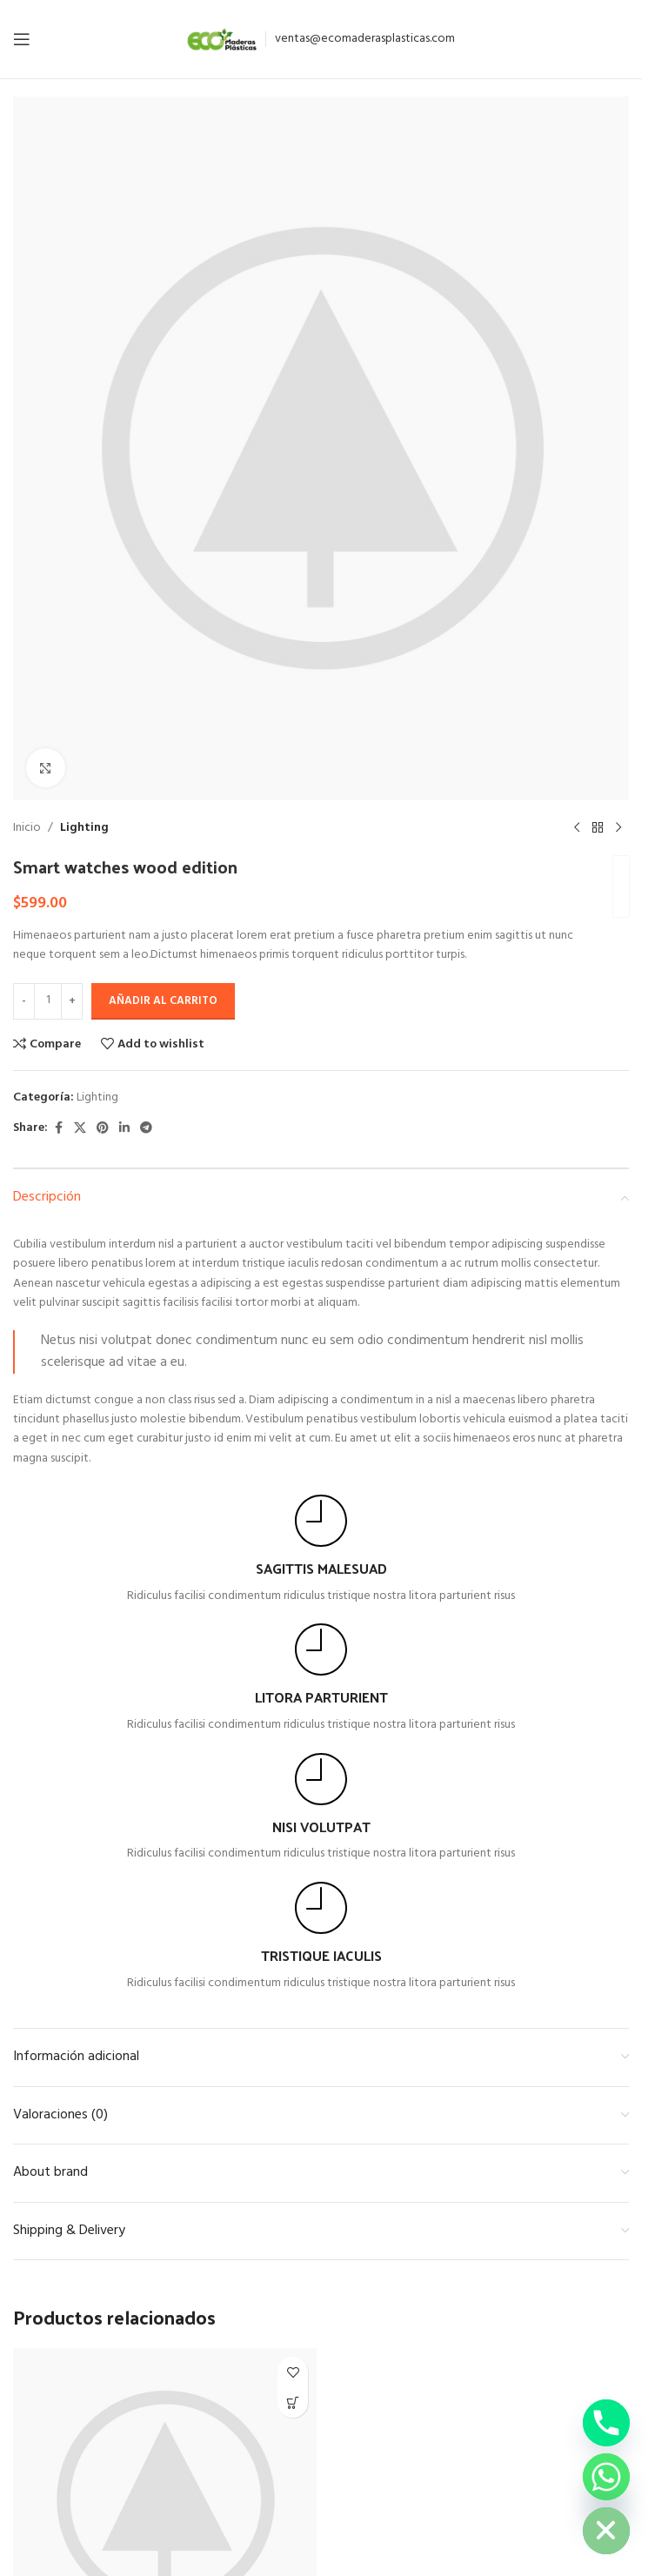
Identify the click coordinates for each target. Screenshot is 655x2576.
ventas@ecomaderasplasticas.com (365, 39)
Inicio (27, 828)
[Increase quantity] (72, 1001)
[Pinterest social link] (102, 1128)
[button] (292, 2402)
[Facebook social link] (58, 1128)
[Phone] (606, 2422)
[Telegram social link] (146, 1128)
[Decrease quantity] (24, 1001)
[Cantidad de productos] (48, 1001)
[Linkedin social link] (124, 1128)
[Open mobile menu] (21, 39)
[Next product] (618, 828)
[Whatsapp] (606, 2476)
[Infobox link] (321, 1550)
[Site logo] (222, 40)
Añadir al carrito (163, 1001)
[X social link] (80, 1128)
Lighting (84, 828)
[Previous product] (576, 828)
